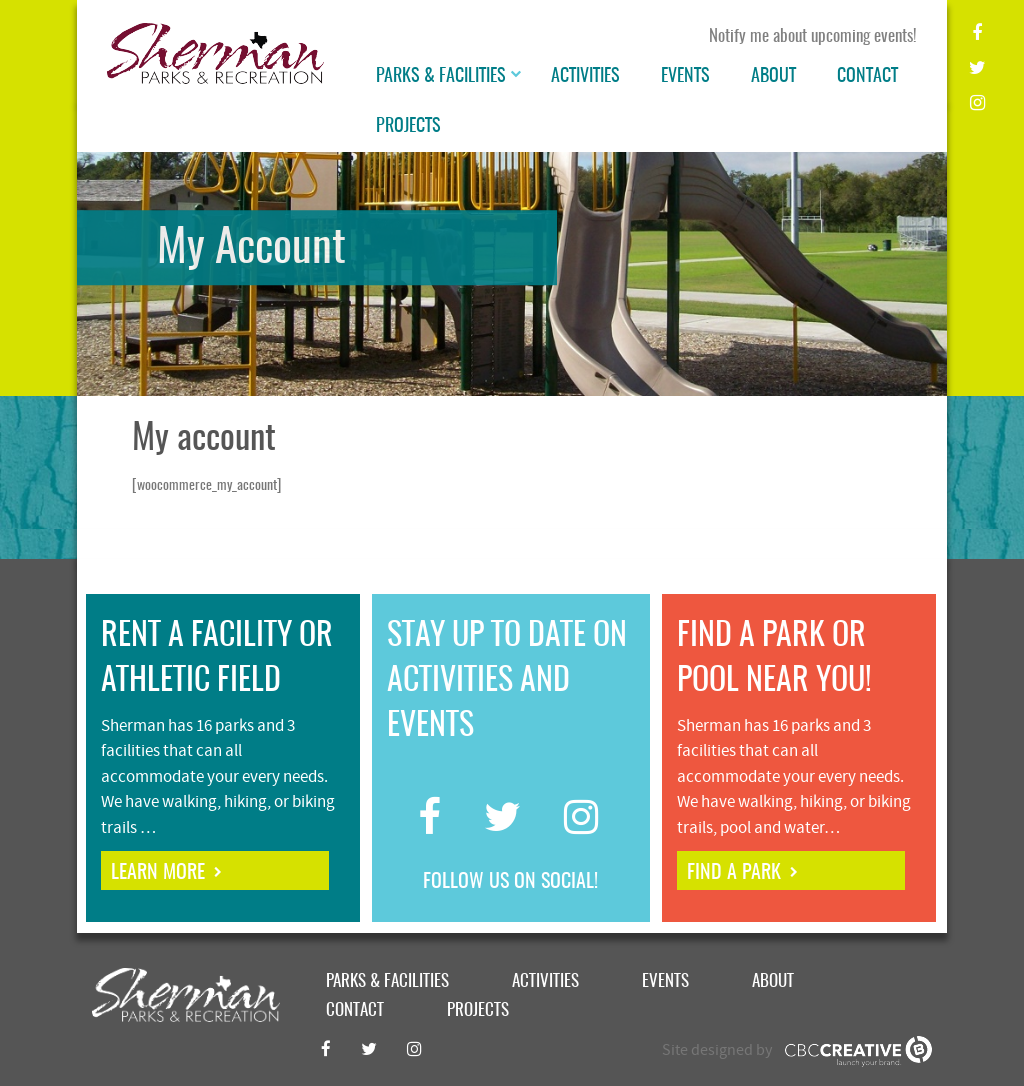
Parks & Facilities (441, 77)
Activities (585, 77)
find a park (734, 873)
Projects (408, 127)
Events (685, 77)
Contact (867, 77)
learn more (158, 873)
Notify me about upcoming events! (813, 36)
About (773, 77)
